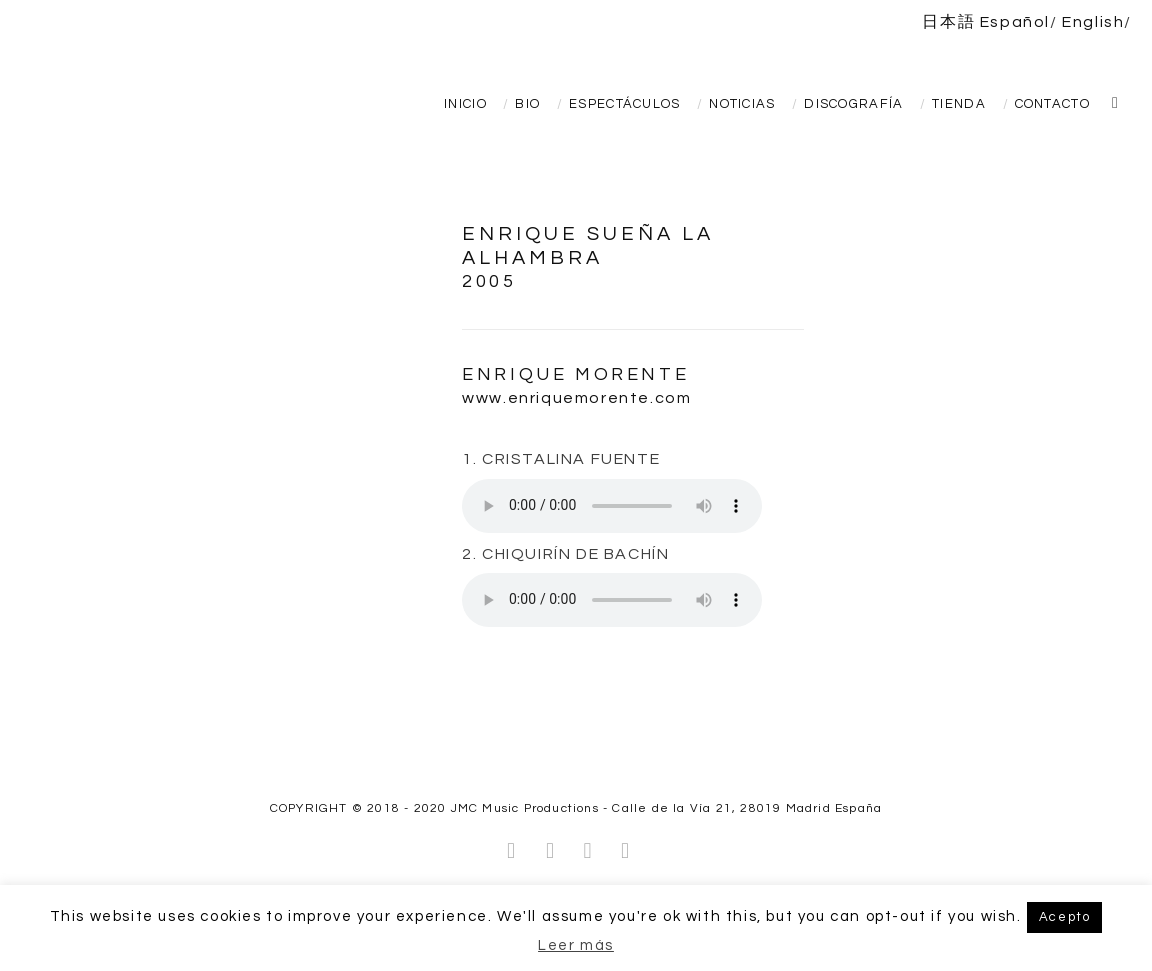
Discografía (853, 104)
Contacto (1052, 104)
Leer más (576, 945)
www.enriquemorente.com (576, 398)
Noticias (742, 104)
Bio (527, 104)
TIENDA (959, 104)
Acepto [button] (1065, 917)
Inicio (465, 104)
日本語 (948, 22)
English (1093, 22)
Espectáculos (625, 104)
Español (1015, 22)
